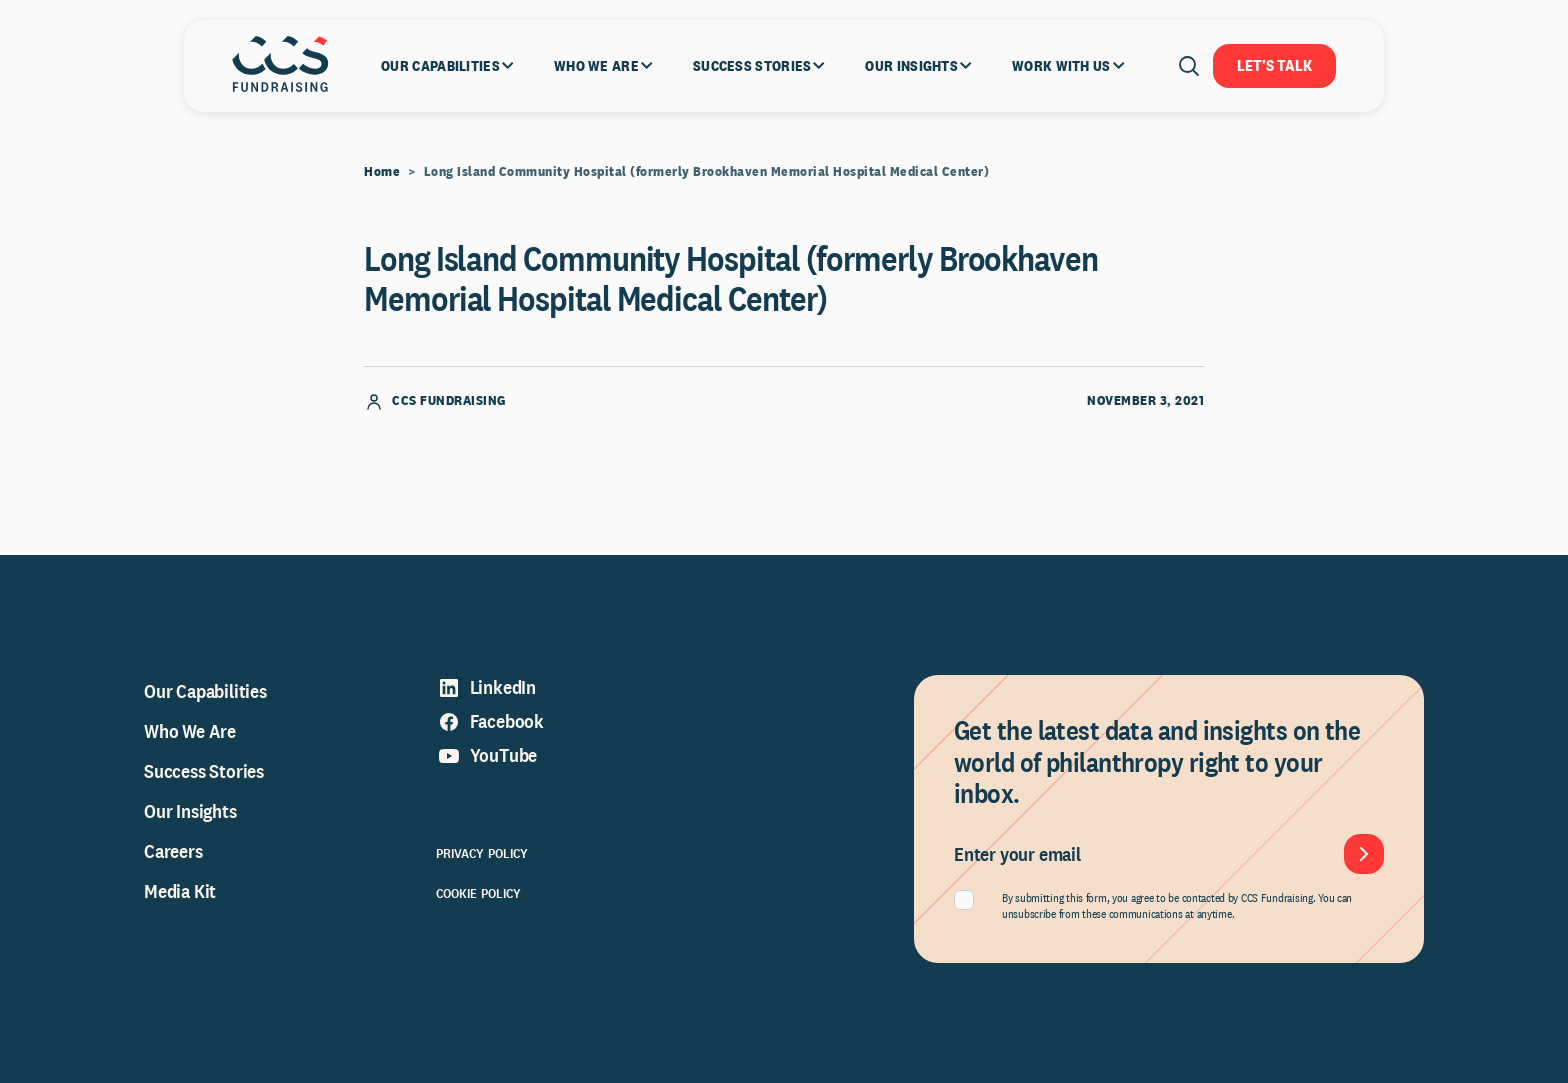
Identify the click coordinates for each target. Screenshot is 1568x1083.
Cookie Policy (479, 893)
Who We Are (190, 731)
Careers (173, 851)
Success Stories (204, 771)
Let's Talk (1274, 65)
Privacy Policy (482, 853)
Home (382, 171)
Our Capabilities (205, 691)
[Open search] (1189, 66)
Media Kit (180, 891)
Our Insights (190, 811)
